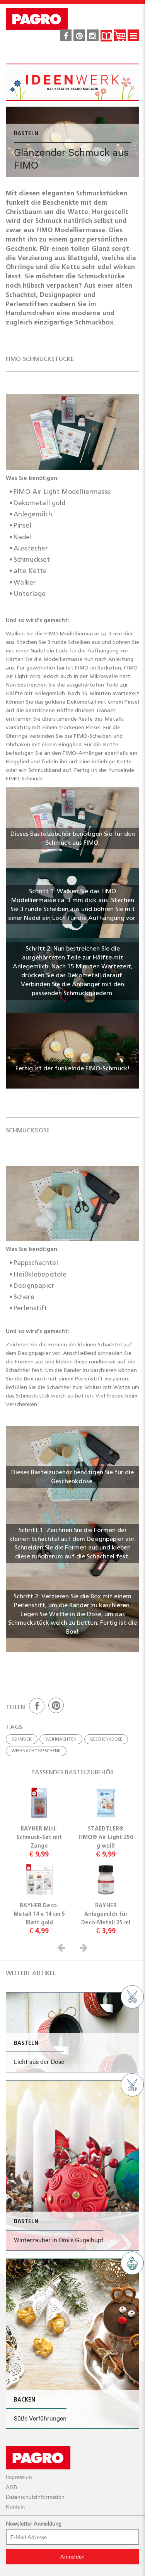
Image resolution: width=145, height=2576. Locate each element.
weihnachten (61, 1739)
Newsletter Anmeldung (33, 2524)
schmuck (22, 1739)
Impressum (19, 2477)
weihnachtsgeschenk (36, 1750)
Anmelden (72, 2557)
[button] (62, 1947)
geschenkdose (106, 1739)
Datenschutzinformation (35, 2497)
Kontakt (15, 2507)
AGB (11, 2487)
